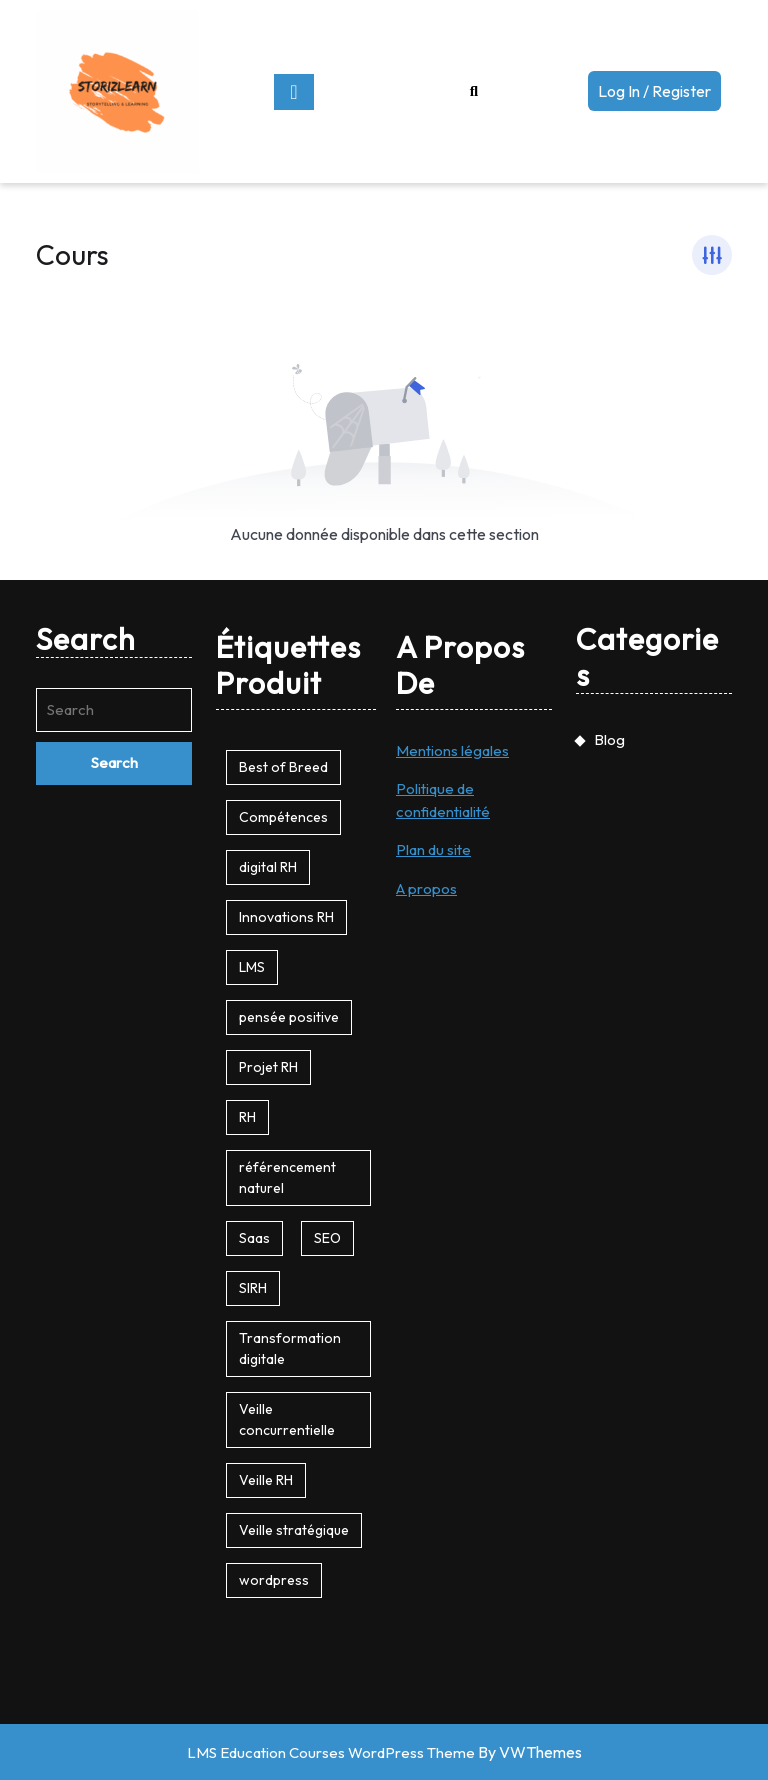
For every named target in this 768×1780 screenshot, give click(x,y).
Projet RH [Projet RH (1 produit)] (268, 1067)
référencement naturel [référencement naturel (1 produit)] (287, 1177)
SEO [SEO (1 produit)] (327, 1238)
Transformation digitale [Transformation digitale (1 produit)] (290, 1348)
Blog (609, 739)
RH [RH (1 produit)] (247, 1117)
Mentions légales (452, 750)
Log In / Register (659, 94)
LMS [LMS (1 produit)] (252, 967)
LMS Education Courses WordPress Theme (331, 1752)
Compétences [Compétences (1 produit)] (283, 817)
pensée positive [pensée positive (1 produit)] (289, 1017)
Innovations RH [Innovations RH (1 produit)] (286, 917)
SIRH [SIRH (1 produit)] (253, 1288)
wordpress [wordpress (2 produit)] (274, 1580)
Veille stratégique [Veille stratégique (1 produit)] (294, 1530)
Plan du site (433, 849)
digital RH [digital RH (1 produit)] (268, 867)
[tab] (294, 92)
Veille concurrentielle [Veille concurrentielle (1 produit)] (287, 1419)
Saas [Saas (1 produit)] (254, 1238)
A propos (426, 888)
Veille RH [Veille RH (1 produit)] (266, 1480)
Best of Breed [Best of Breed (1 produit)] (283, 767)
